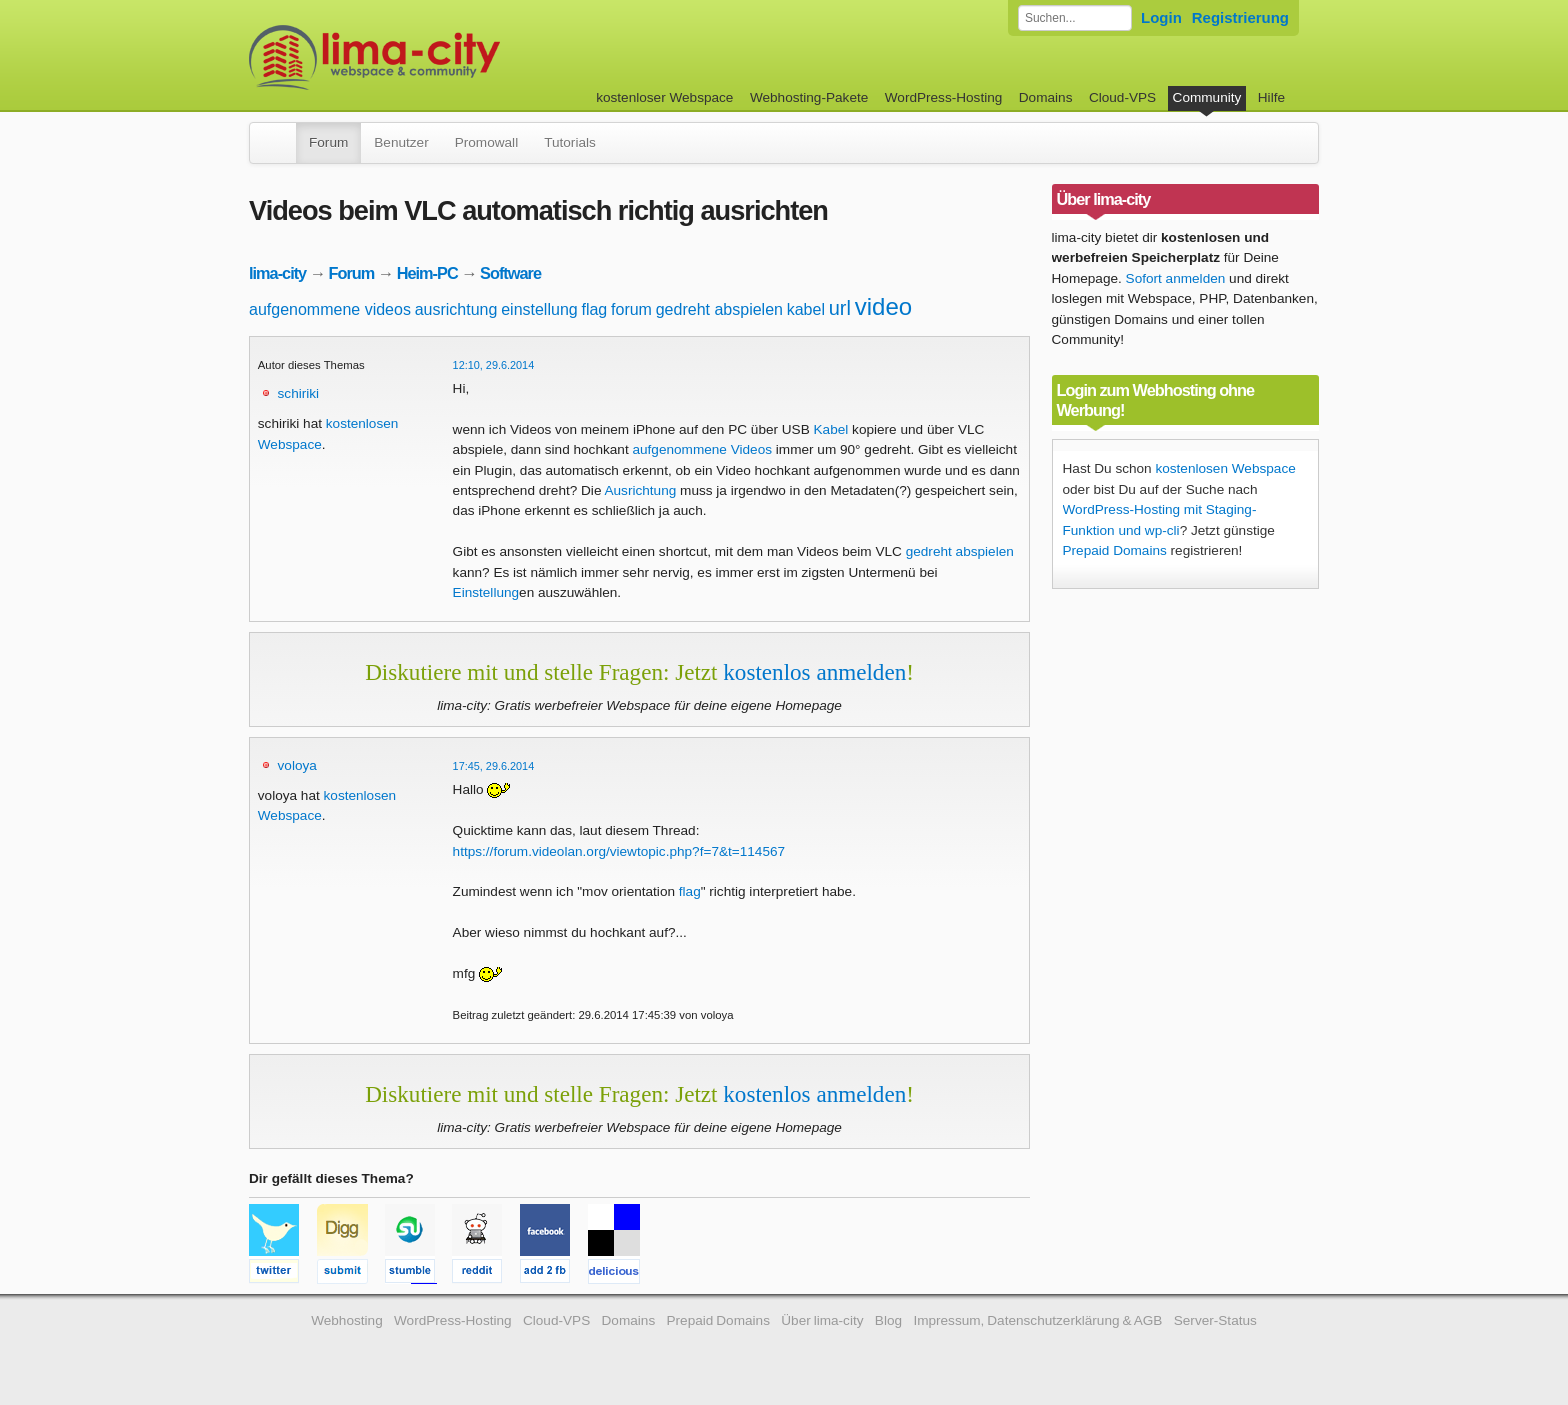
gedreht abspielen (719, 309)
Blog (888, 1320)
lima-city (277, 273)
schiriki (299, 393)
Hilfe (1271, 97)
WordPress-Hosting (944, 97)
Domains (1046, 97)
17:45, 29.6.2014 (494, 766)
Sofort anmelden (1176, 278)
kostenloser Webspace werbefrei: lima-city (449, 57)
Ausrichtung (640, 490)
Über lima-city (822, 1320)
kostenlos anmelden (814, 672)
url (840, 308)
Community (1207, 97)
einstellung (539, 309)
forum (631, 309)
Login (1161, 17)
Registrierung (1240, 17)
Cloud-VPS (1122, 97)
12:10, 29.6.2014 (494, 365)
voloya (297, 765)
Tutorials (570, 142)
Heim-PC (427, 273)
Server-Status (1215, 1320)
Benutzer (401, 142)
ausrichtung (456, 309)
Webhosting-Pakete (809, 97)
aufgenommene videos (330, 309)
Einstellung (486, 592)
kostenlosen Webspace (1225, 468)
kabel (806, 309)
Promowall (486, 142)
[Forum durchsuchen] (1075, 18)
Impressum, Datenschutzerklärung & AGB (1037, 1320)
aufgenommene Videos (702, 449)
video (883, 306)
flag (594, 309)
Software (510, 273)
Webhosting (347, 1320)
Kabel (831, 429)
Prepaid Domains (1115, 550)
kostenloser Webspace (664, 97)
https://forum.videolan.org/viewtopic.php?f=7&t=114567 (619, 851)
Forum (328, 142)
